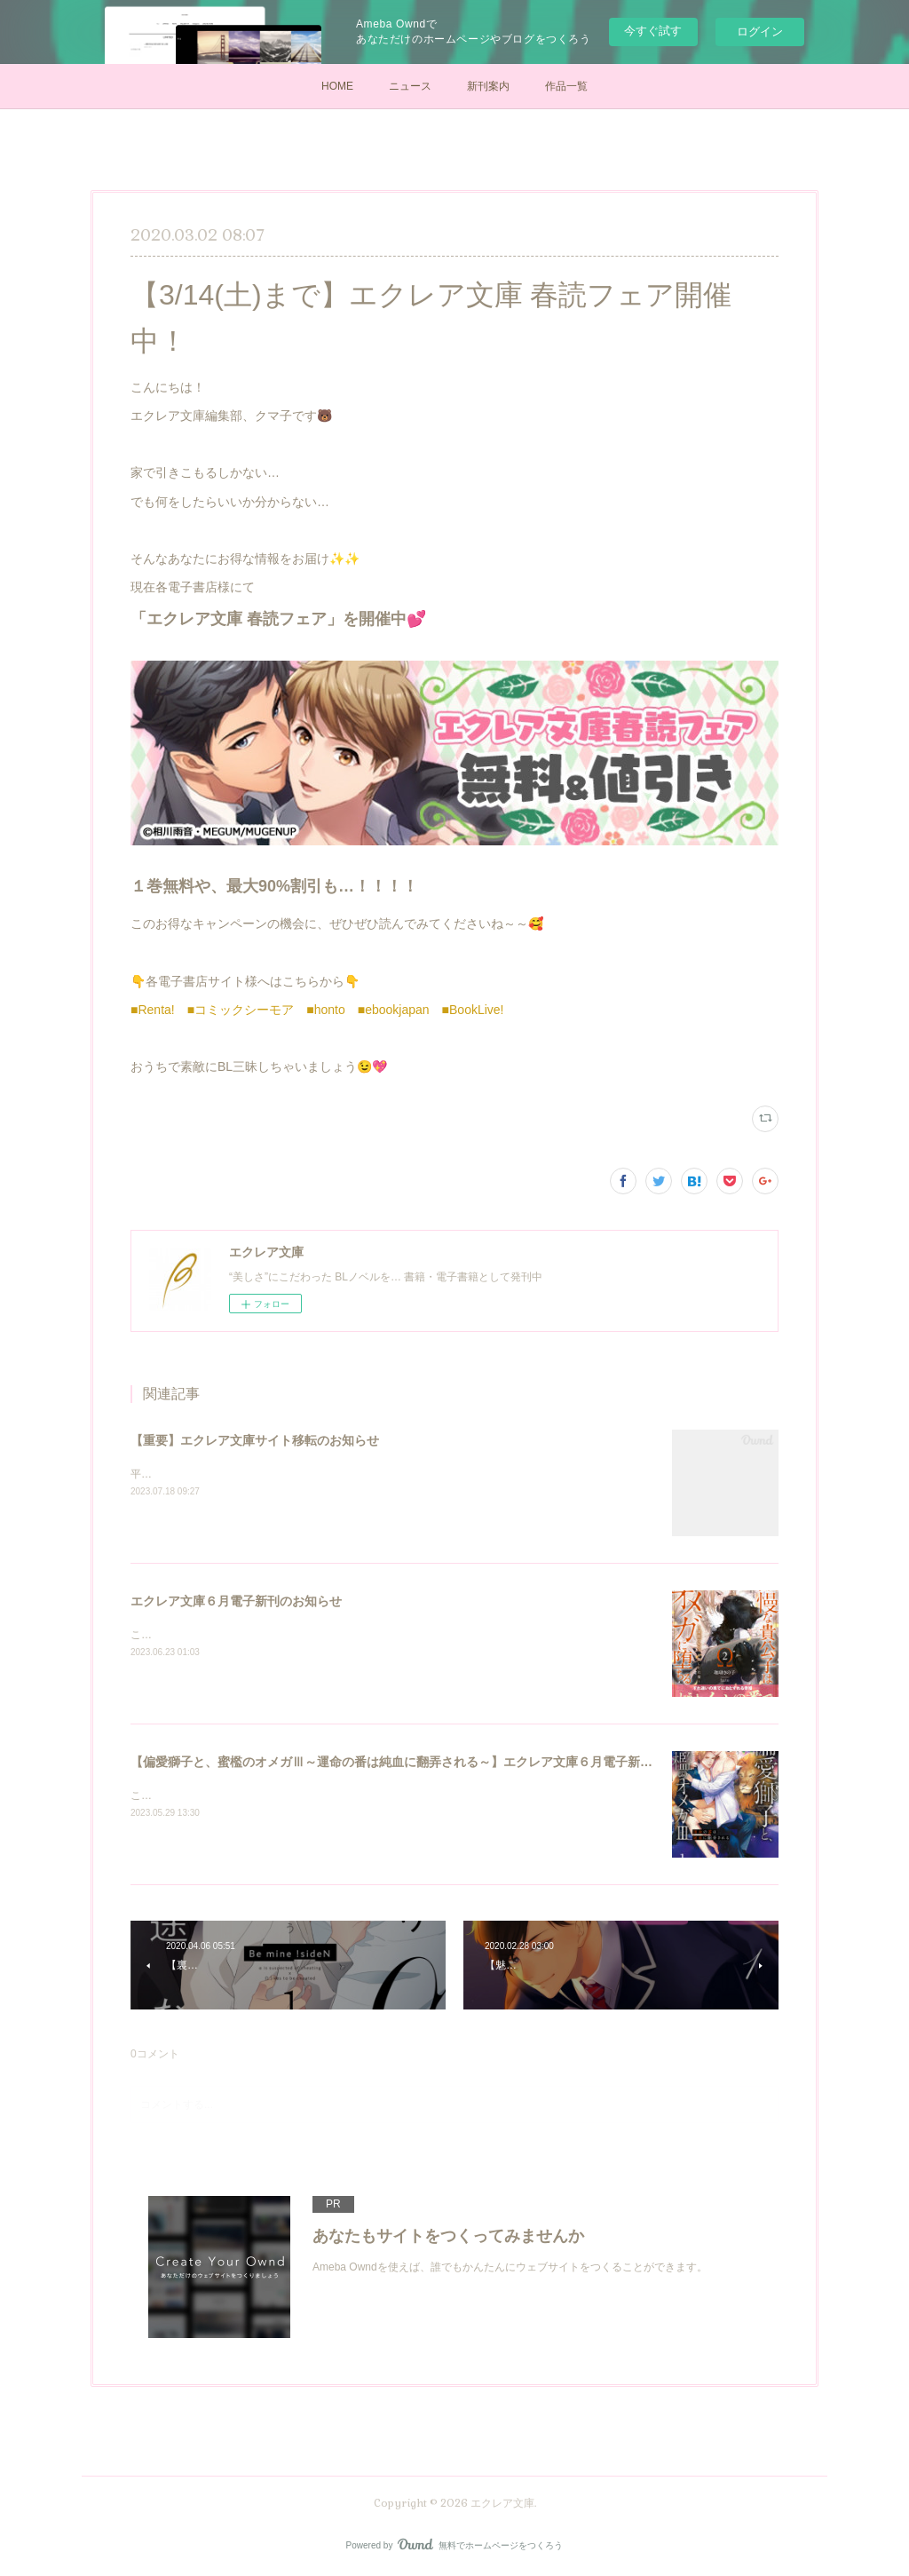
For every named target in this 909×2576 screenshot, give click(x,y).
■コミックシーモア (240, 1010)
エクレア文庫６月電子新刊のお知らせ (236, 1601)
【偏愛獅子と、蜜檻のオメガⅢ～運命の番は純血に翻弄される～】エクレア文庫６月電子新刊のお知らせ (422, 1762)
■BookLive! (473, 1010)
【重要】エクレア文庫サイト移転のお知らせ (254, 1440)
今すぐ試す (653, 30)
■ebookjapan (394, 1010)
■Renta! (152, 1010)
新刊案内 (488, 86)
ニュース (410, 86)
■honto (325, 1010)
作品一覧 (566, 86)
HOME (337, 86)
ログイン (760, 31)
